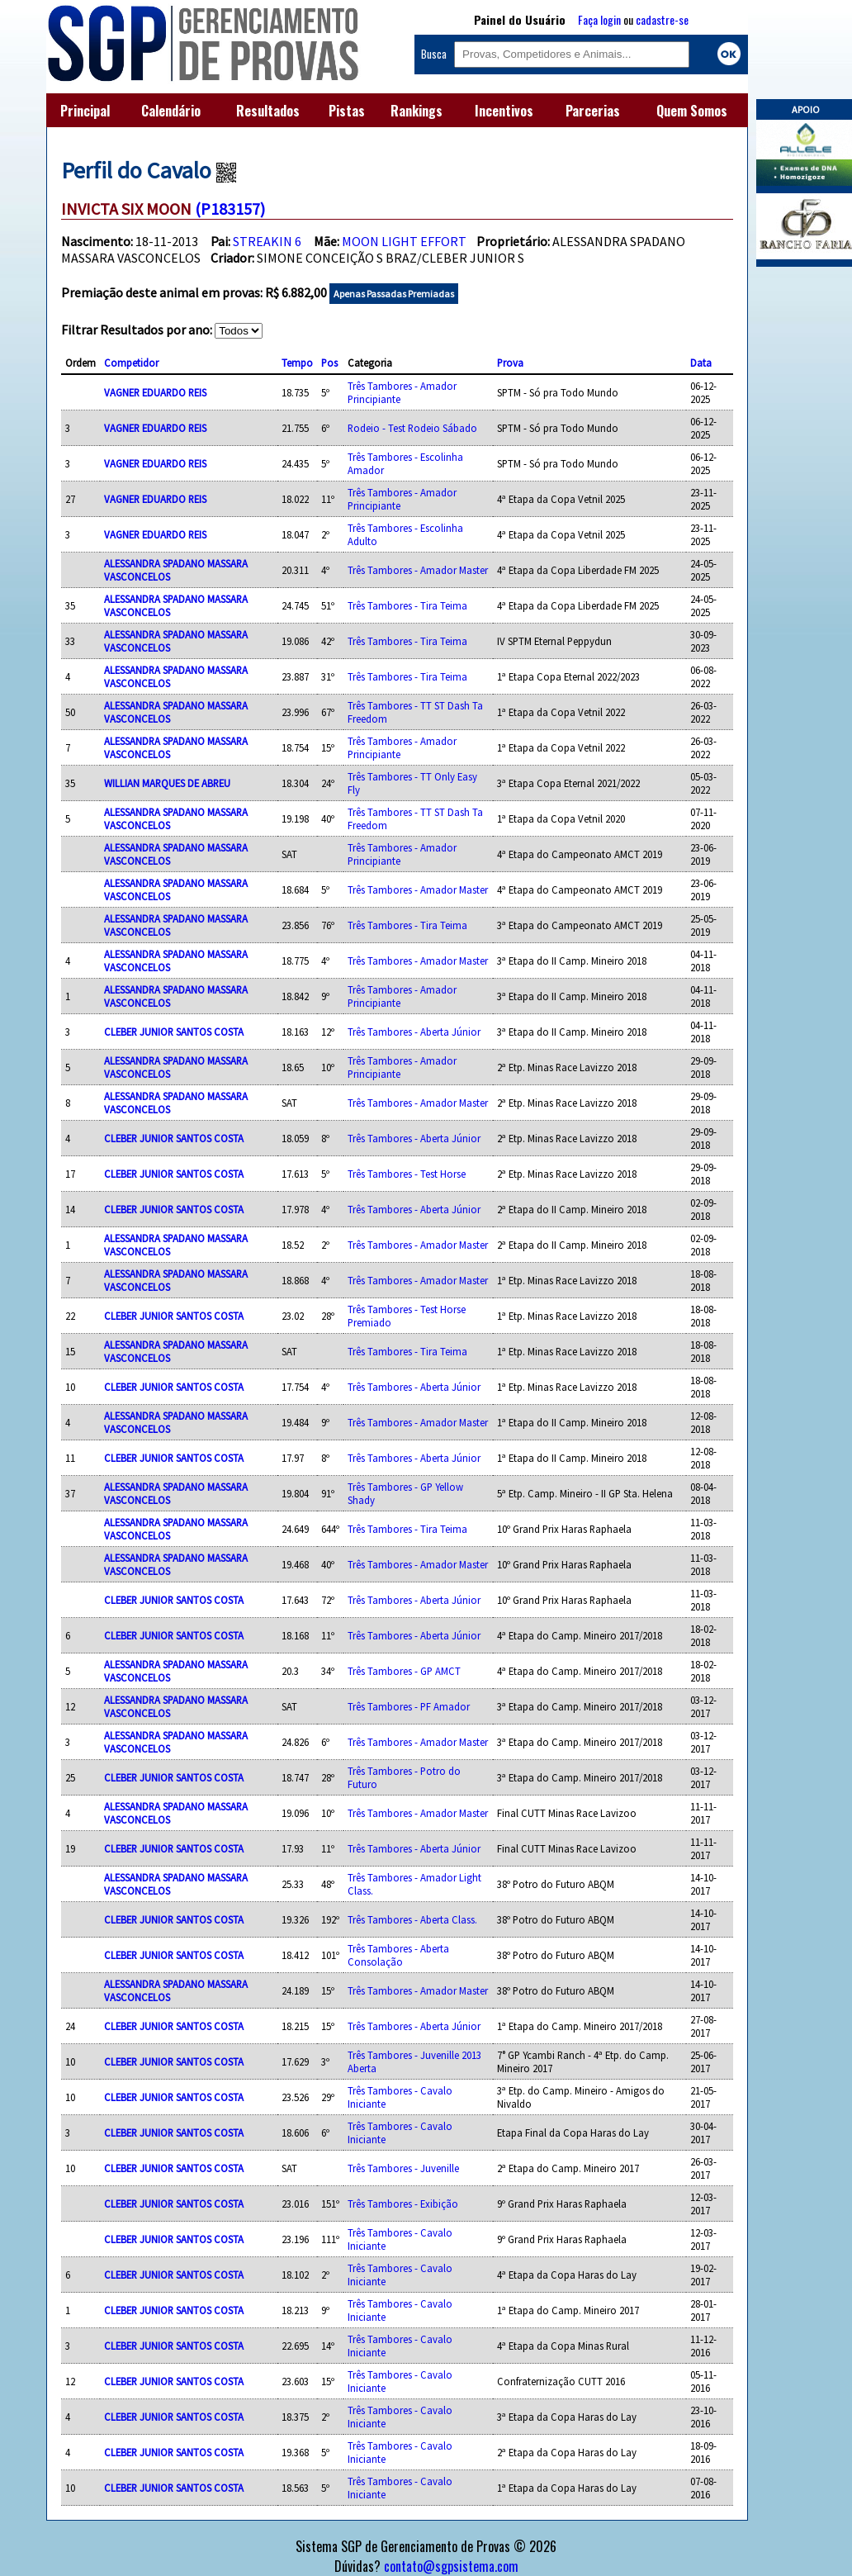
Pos (329, 362)
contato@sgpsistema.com (451, 2566)
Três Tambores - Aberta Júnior (414, 1031)
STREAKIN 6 (267, 241)
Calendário (171, 111)
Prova (510, 362)
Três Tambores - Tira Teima (407, 605)
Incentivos (504, 111)
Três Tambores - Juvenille (403, 2168)
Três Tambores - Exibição (403, 2203)
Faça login (599, 19)
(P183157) (230, 208)
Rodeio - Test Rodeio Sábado (412, 427)
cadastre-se (662, 19)
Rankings (416, 111)
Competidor (131, 362)
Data (701, 362)
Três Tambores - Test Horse (407, 1173)
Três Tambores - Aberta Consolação (398, 1955)
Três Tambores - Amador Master (418, 569)
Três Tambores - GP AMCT (404, 1670)
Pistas (347, 111)
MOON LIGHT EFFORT (404, 241)
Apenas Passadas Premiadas (394, 293)
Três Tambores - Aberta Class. (412, 1919)
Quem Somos (691, 111)
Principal (85, 111)
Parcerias (593, 111)
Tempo (297, 362)
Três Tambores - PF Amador (409, 1706)
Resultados (268, 111)
